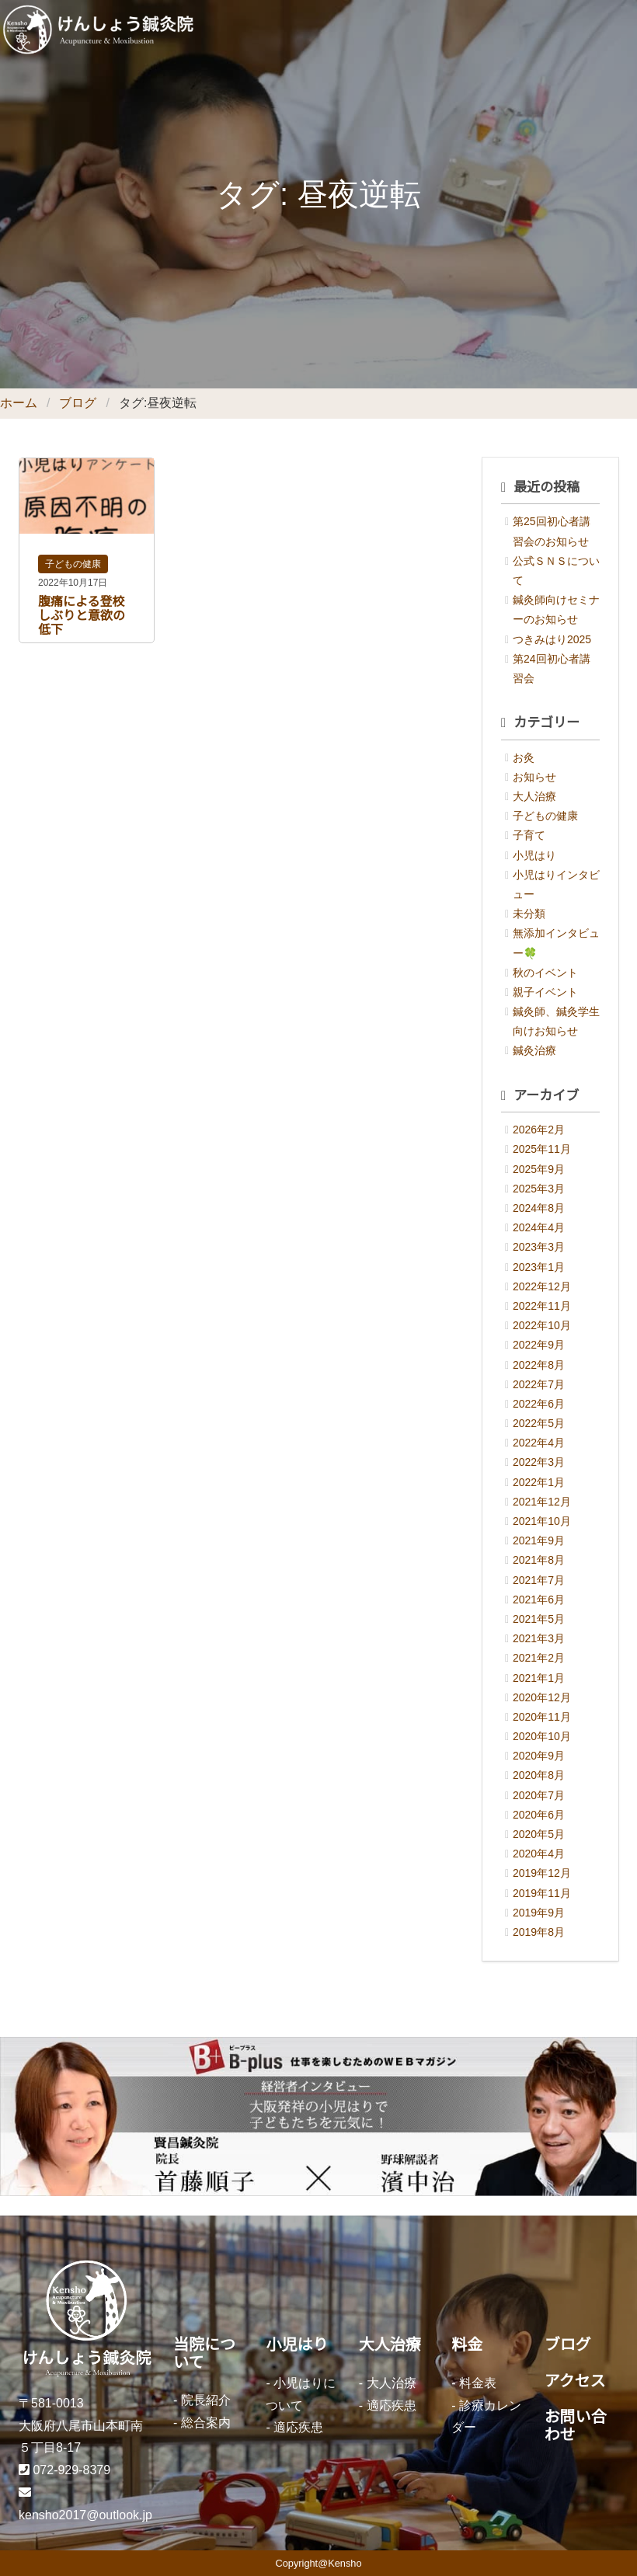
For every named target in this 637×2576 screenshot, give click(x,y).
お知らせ (534, 777)
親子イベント (545, 992)
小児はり (534, 855)
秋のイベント (545, 972)
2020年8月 (539, 1775)
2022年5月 (539, 1423)
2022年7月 (539, 1384)
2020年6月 (539, 1814)
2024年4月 (539, 1227)
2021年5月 (539, 1619)
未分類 (529, 913)
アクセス (575, 2381)
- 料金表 (473, 2383)
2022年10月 (542, 1325)
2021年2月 (539, 1658)
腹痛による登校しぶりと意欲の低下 (81, 615)
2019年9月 (539, 1912)
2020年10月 (542, 1736)
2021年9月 (539, 1540)
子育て (529, 835)
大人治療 (534, 796)
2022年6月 (539, 1404)
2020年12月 (542, 1697)
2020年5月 (539, 1834)
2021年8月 (539, 1560)
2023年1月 (539, 1267)
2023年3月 (539, 1247)
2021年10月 (542, 1521)
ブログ (77, 402)
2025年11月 (542, 1149)
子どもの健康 (73, 564)
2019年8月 (539, 1932)
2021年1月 (539, 1678)
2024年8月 (539, 1208)
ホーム (18, 402)
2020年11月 (542, 1717)
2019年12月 (542, 1873)
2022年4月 (539, 1442)
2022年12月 (542, 1286)
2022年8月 (539, 1365)
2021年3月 (539, 1638)
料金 (466, 2344)
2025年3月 (539, 1188)
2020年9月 (539, 1755)
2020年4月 (539, 1853)
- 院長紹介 (202, 2400)
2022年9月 (539, 1344)
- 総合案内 (202, 2422)
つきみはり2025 (552, 639)
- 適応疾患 (294, 2427)
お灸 (523, 757)
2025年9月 (539, 1169)
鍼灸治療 (534, 1050)
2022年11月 (542, 1306)
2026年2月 (539, 1129)
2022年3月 (539, 1462)
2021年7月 (539, 1580)
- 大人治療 (387, 2383)
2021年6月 (539, 1599)
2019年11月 (542, 1893)
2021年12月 (542, 1501)
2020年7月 (539, 1795)
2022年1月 (539, 1482)
